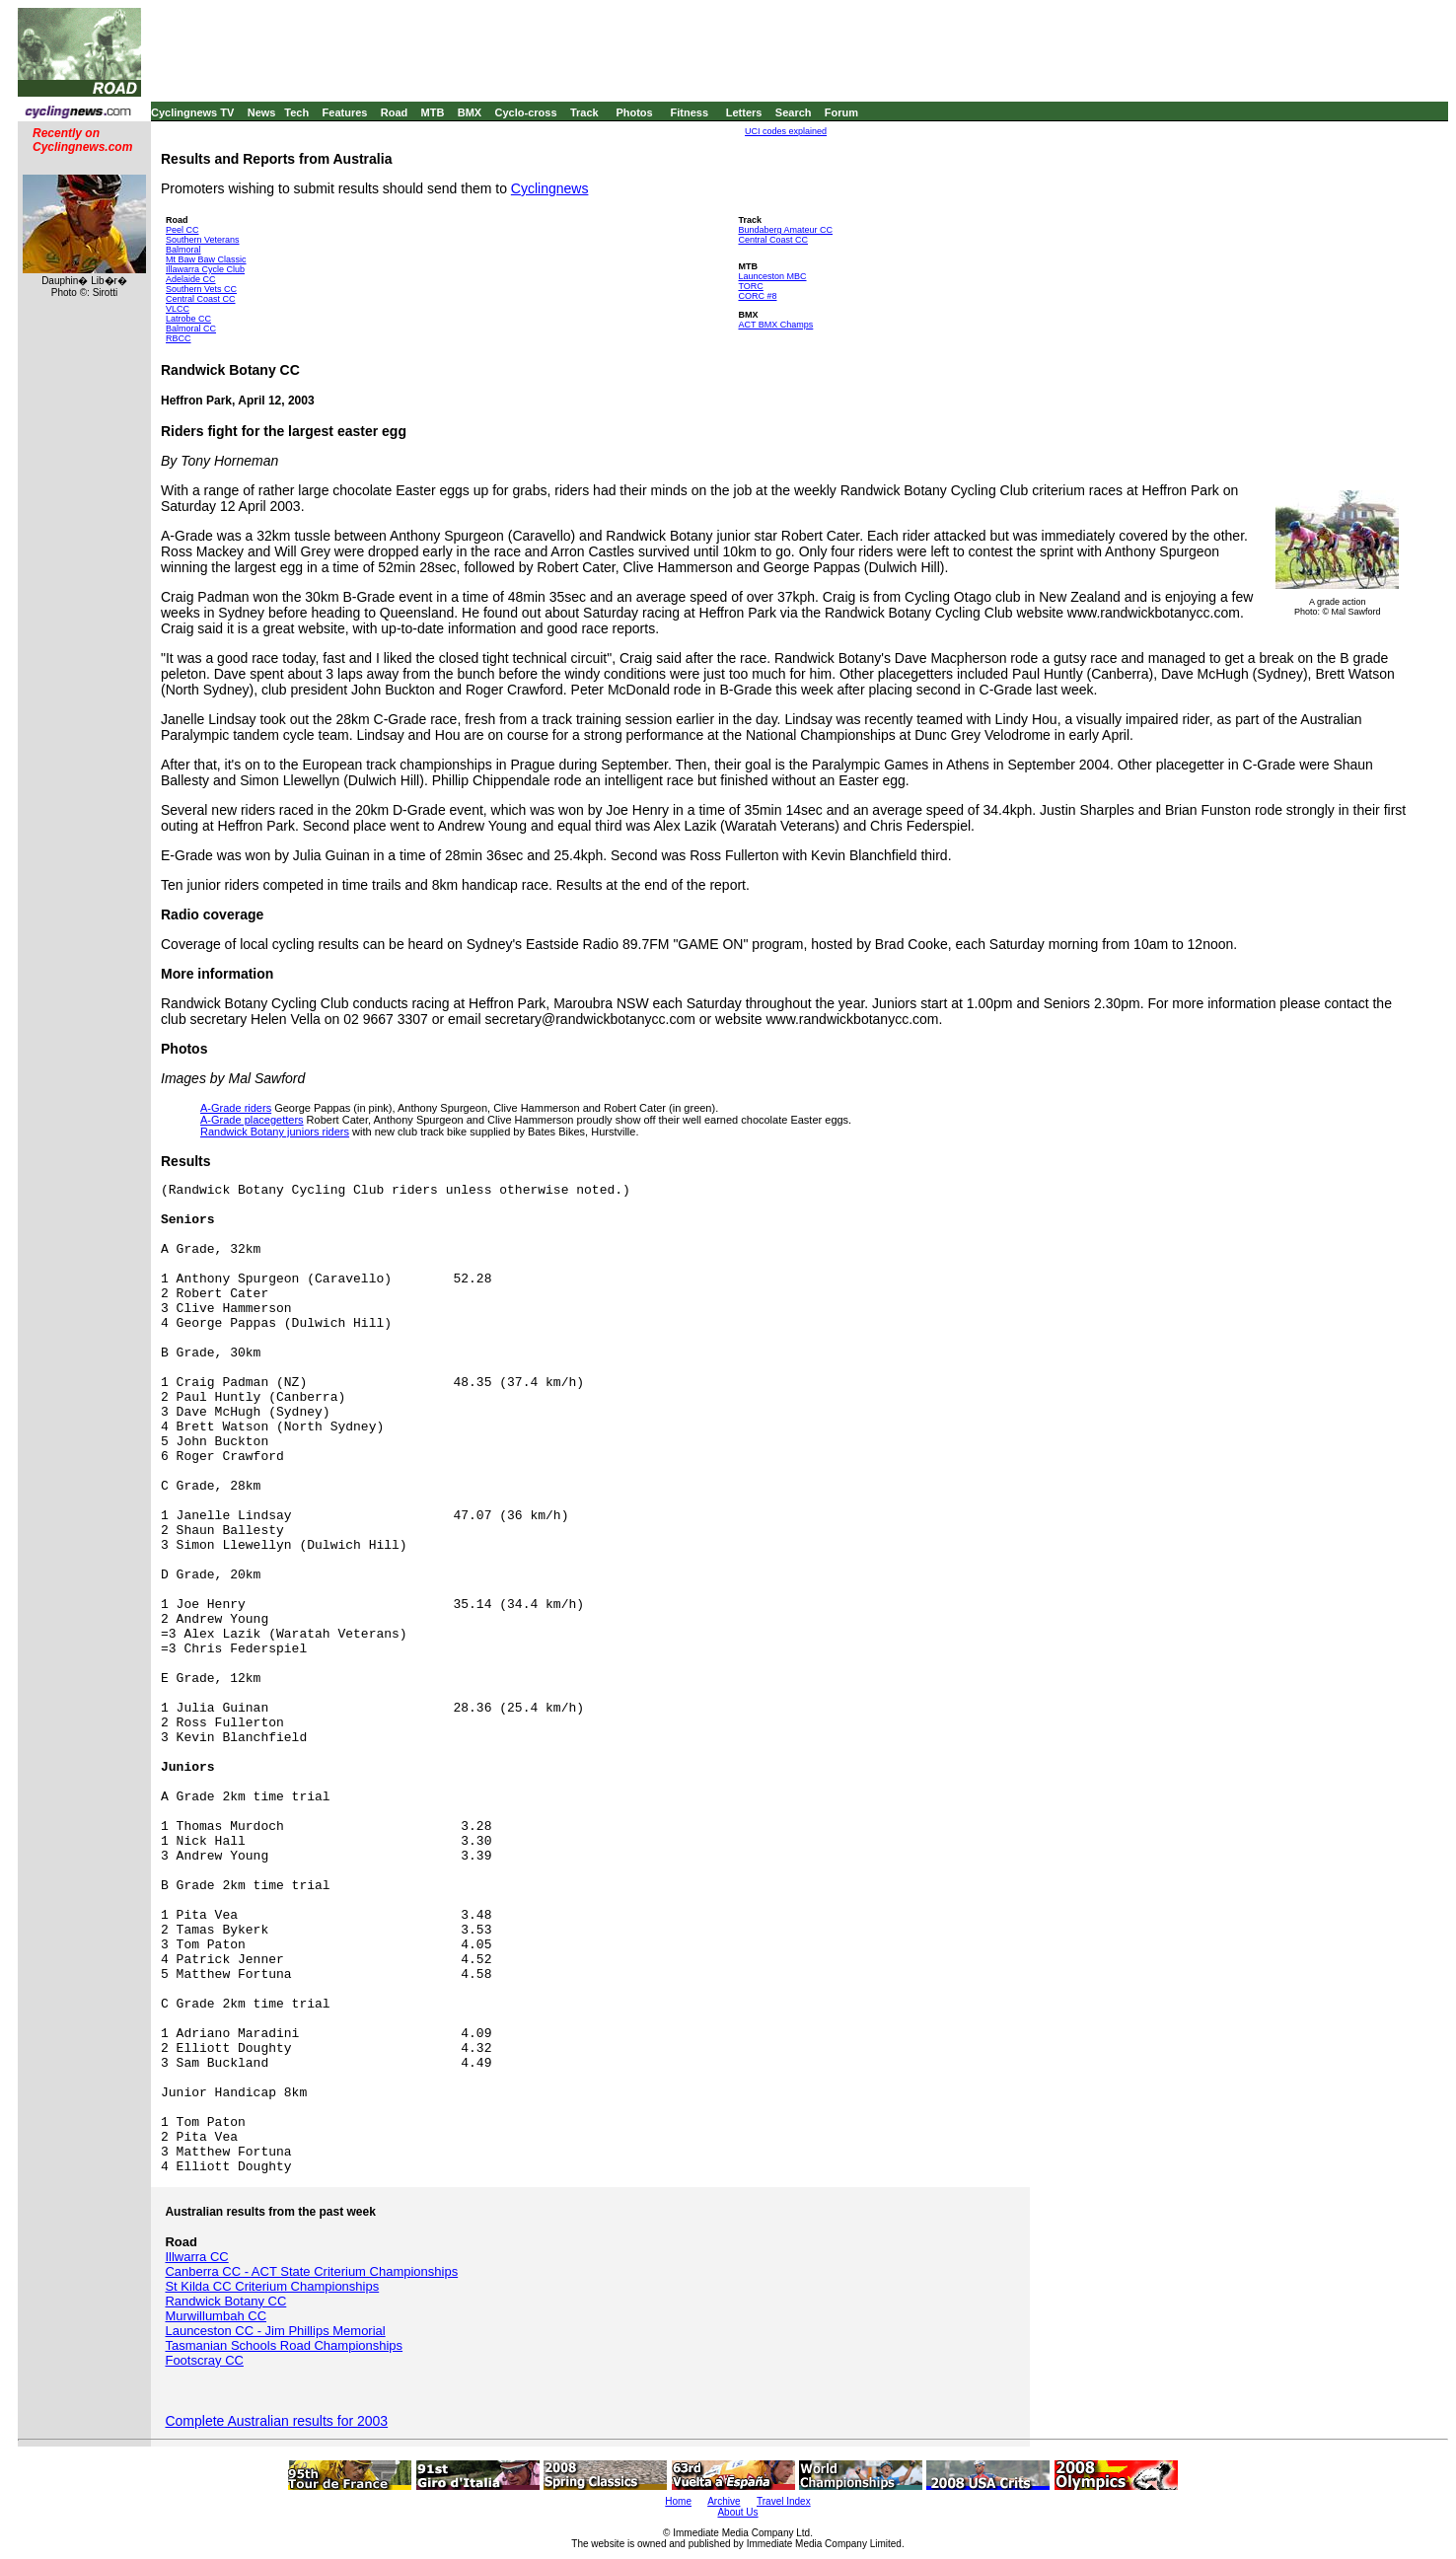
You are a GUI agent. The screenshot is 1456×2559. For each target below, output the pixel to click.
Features (345, 112)
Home (678, 2501)
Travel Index (784, 2501)
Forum (841, 112)
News (262, 112)
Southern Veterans (203, 240)
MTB (433, 112)
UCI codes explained (786, 131)
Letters (744, 112)
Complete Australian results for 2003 (276, 2421)
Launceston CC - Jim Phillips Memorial (275, 2330)
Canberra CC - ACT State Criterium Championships (311, 2271)
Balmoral (183, 250)
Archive (723, 2501)
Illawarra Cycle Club (205, 269)
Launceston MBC (772, 276)
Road (394, 112)
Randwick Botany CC (225, 2301)
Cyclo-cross (526, 112)
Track (584, 112)
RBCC (178, 338)
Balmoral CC (191, 328)
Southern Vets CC (201, 289)
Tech (296, 112)
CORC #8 (757, 296)
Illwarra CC (196, 2256)
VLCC (177, 309)
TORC (750, 286)
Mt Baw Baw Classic (206, 259)
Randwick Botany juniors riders (274, 1131)
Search (793, 112)
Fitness (689, 112)
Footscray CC (204, 2360)
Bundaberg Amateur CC (785, 230)
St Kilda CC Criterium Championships (272, 2286)
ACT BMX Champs (775, 324)
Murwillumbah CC (215, 2315)
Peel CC (182, 230)
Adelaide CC (191, 279)
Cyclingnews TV (192, 112)
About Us (737, 2512)
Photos (634, 112)
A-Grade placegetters (252, 1120)
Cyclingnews (550, 188)
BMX (469, 112)
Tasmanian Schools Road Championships (283, 2345)
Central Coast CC (201, 299)
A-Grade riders (235, 1108)
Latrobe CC (188, 319)
